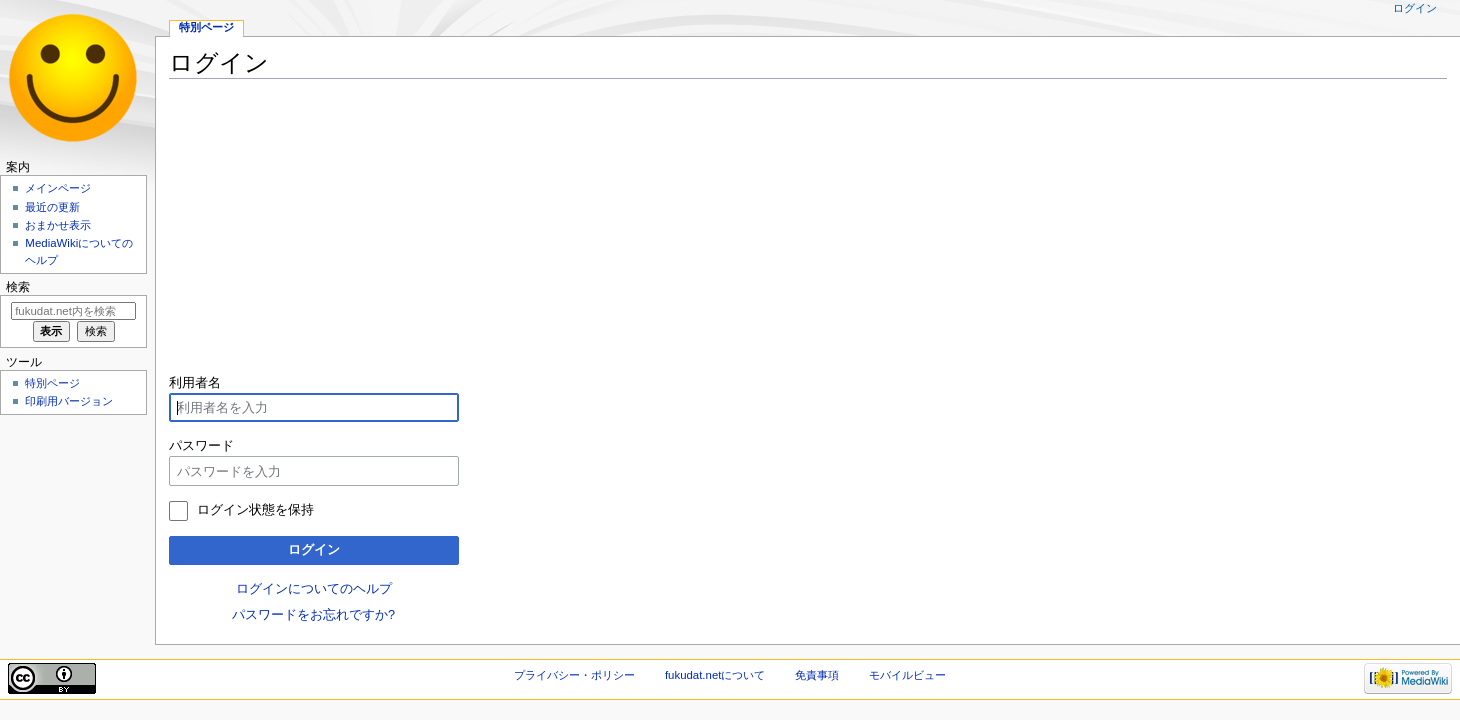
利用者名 (195, 383)
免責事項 (817, 675)
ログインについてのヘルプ (314, 589)
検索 (18, 287)
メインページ (58, 188)
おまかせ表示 (58, 225)
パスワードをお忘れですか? (313, 615)
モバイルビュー (907, 675)
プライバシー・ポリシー (574, 675)
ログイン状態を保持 (255, 510)
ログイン (314, 550)
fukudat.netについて (715, 675)
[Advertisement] (769, 234)
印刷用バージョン (69, 401)
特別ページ (206, 27)
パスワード (201, 446)
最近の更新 (52, 207)
